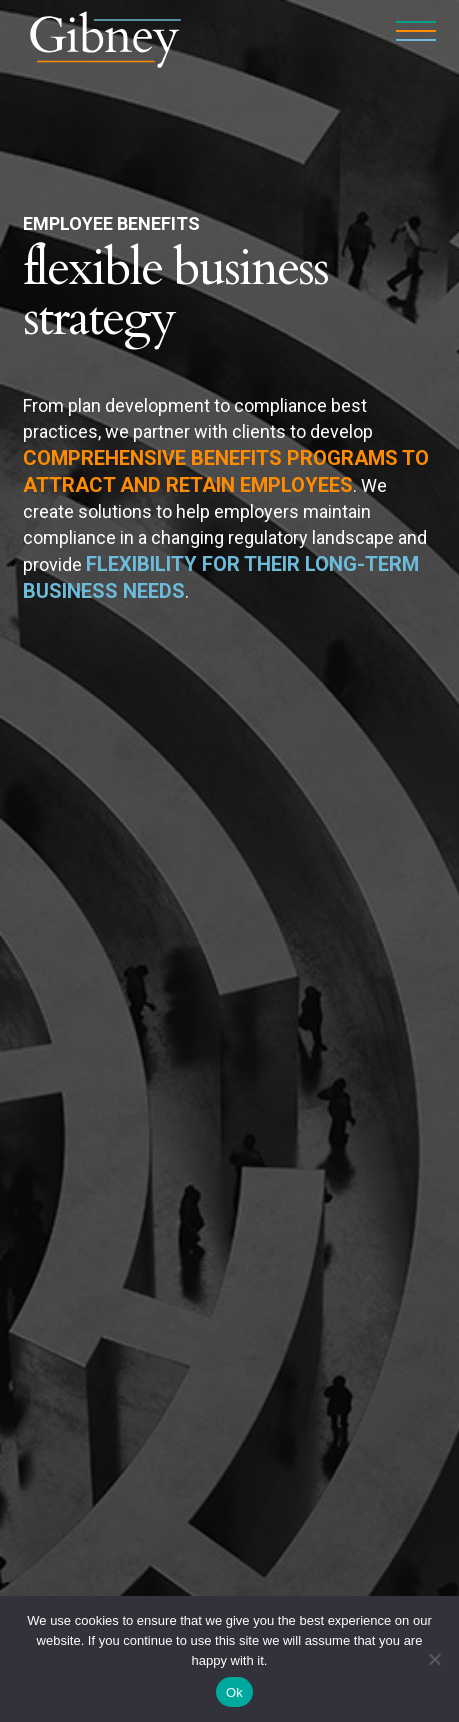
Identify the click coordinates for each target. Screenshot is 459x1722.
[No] (434, 1659)
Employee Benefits (111, 223)
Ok (234, 1692)
